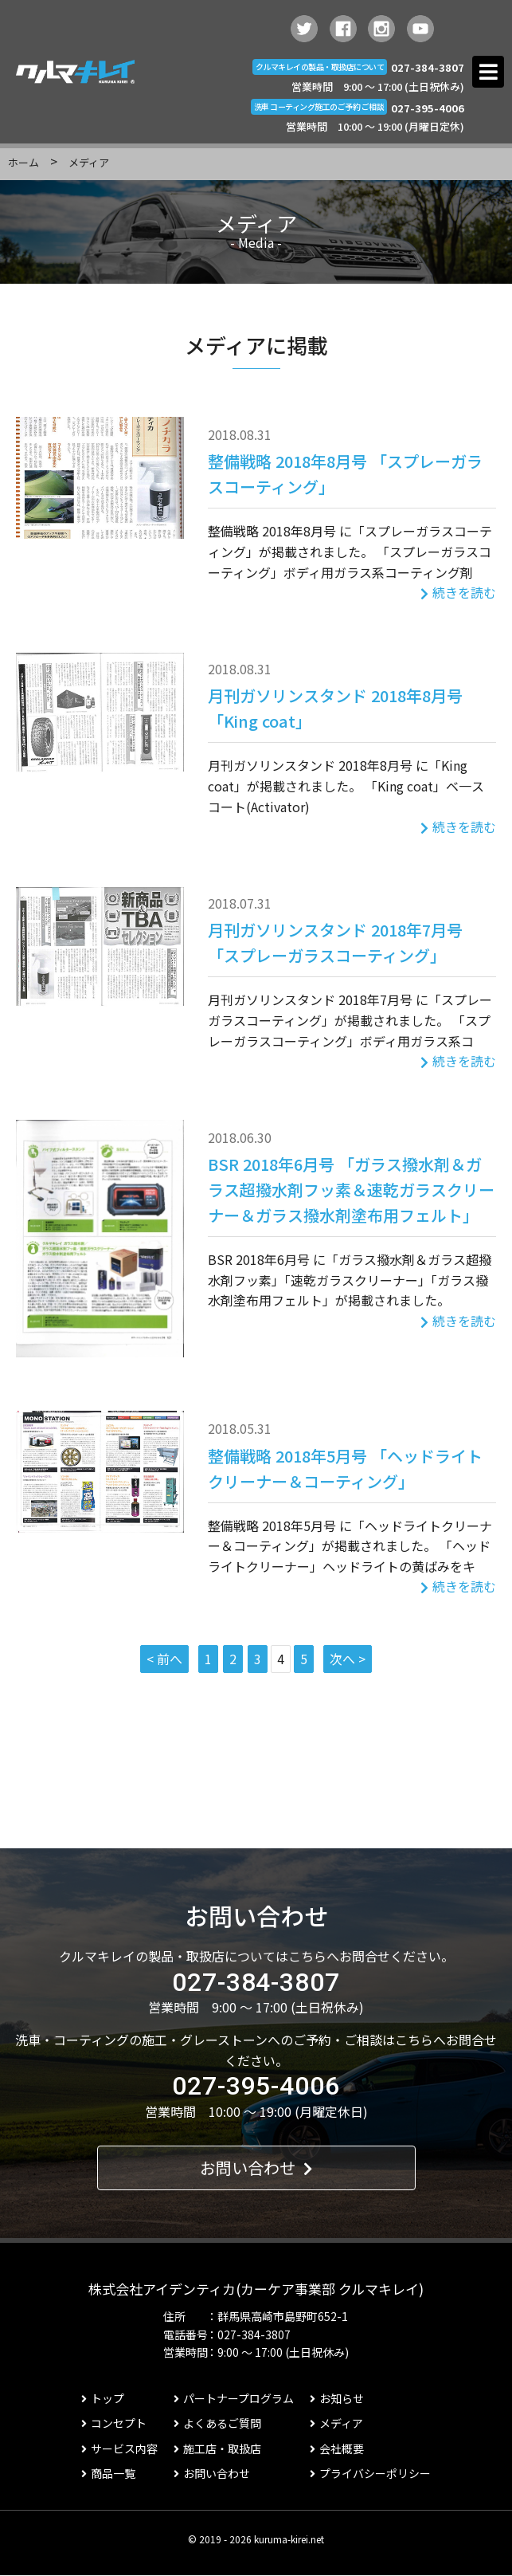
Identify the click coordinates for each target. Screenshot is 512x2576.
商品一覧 (108, 2473)
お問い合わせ (256, 2167)
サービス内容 (119, 2448)
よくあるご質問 (217, 2423)
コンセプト (114, 2423)
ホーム (23, 162)
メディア (336, 2423)
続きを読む (458, 592)
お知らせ (337, 2398)
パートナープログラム (234, 2398)
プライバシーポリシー (370, 2473)
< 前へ (164, 1658)
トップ (102, 2398)
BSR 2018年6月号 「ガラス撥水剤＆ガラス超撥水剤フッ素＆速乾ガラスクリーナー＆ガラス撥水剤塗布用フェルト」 (351, 1190)
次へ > (347, 1658)
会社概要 (337, 2448)
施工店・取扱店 (217, 2448)
